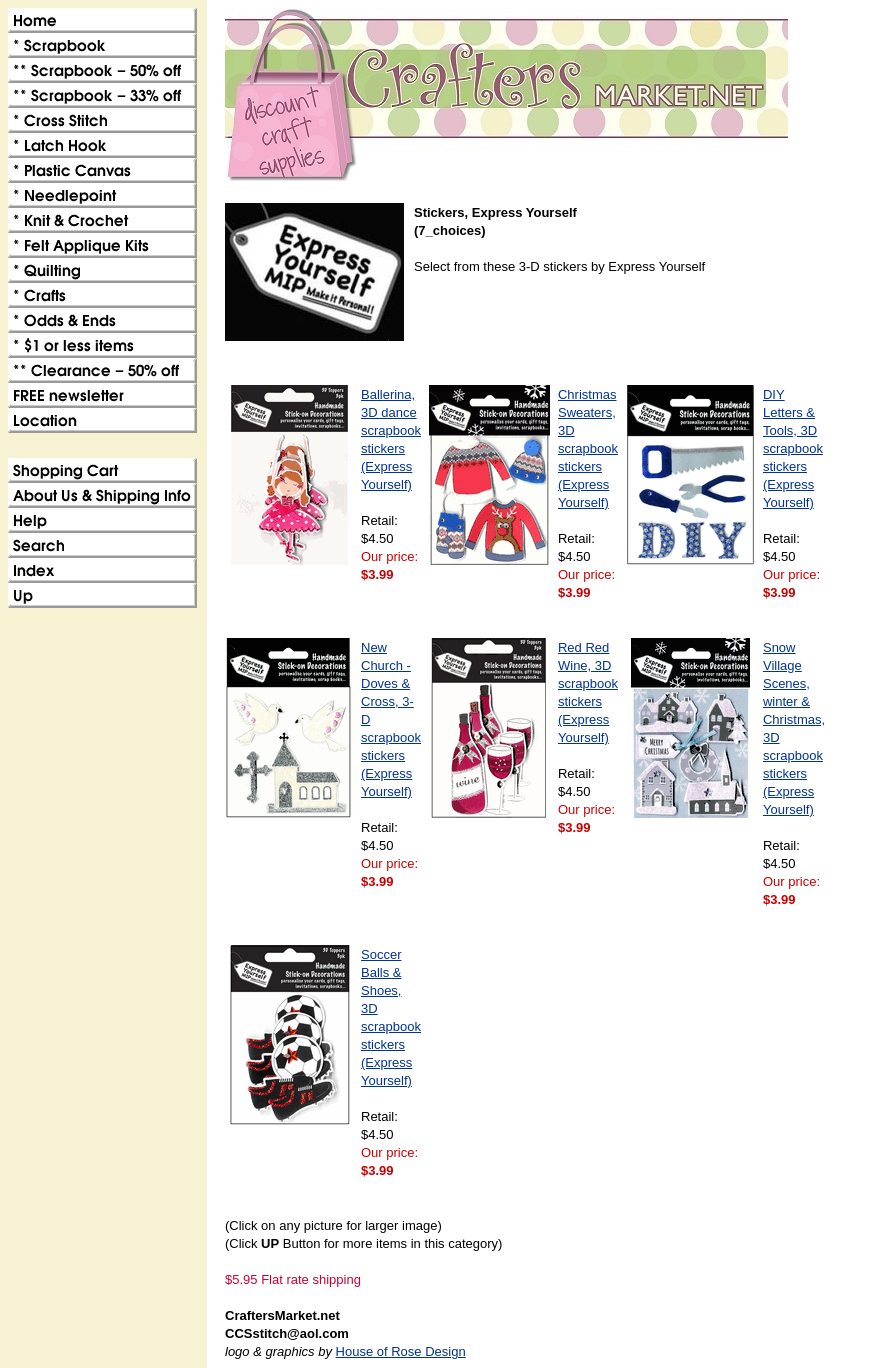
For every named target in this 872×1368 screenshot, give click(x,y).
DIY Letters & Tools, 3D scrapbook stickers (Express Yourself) (793, 448)
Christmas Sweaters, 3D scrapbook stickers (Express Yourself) (588, 448)
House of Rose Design (401, 1351)
